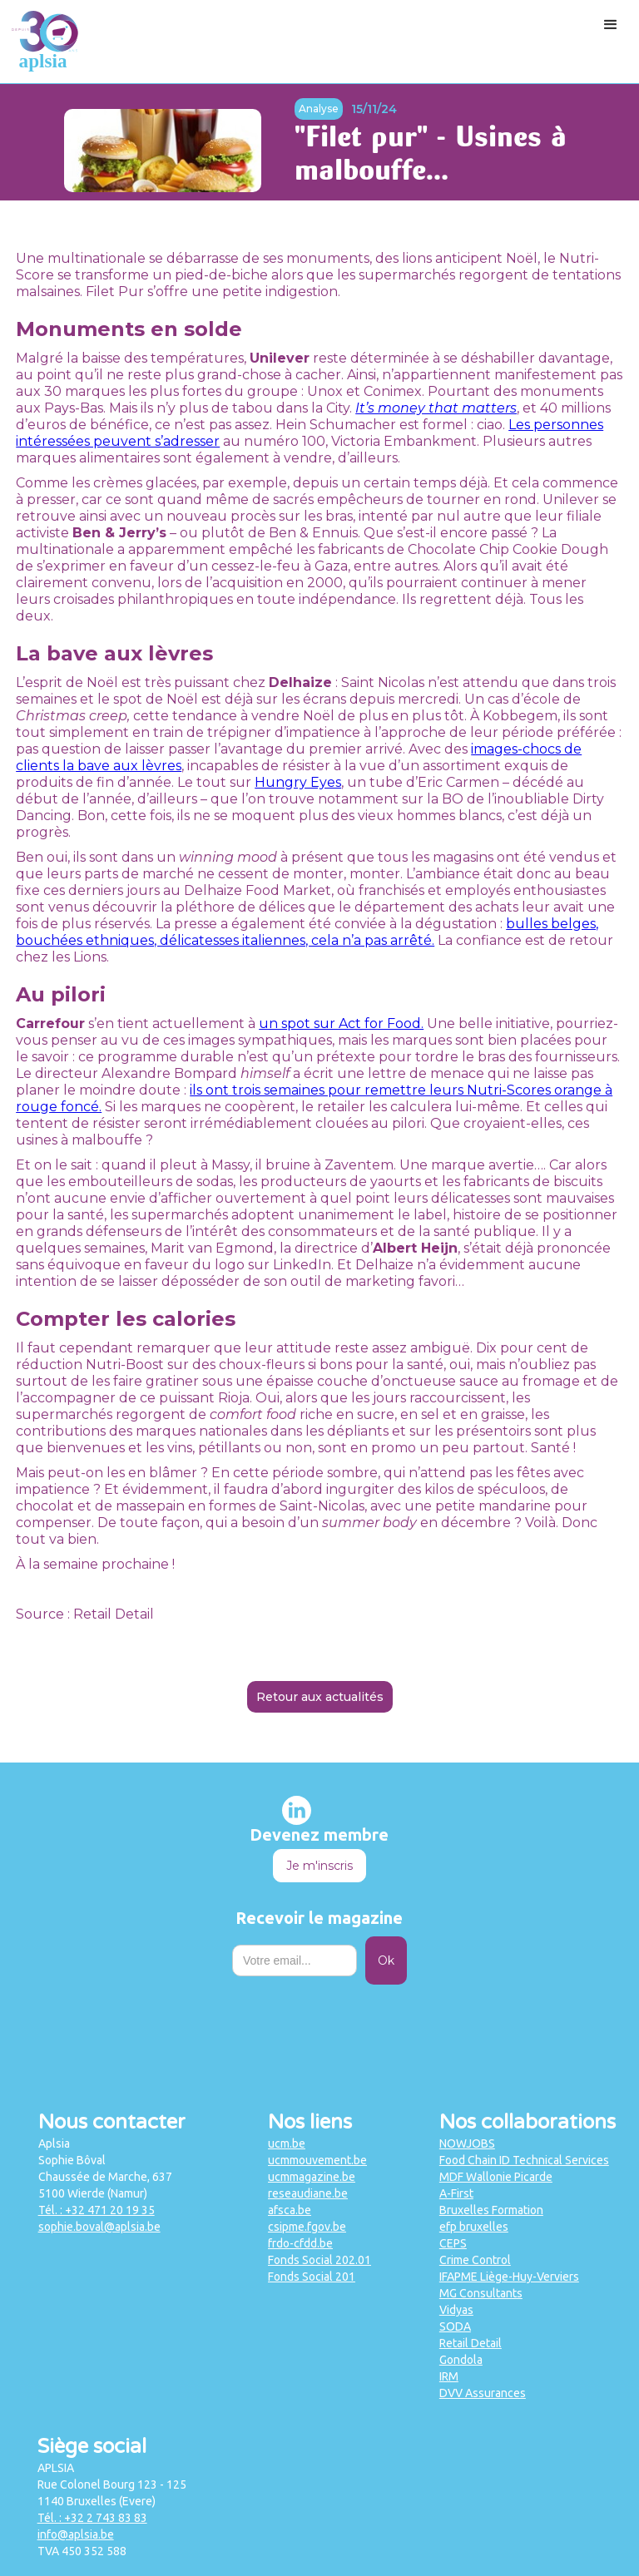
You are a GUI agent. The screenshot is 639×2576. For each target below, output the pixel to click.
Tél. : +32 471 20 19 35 (96, 2210)
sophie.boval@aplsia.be (99, 2226)
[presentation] (319, 2025)
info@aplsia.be (75, 2534)
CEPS (453, 2243)
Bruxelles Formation (491, 2210)
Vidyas (456, 2309)
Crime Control (475, 2260)
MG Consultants (481, 2293)
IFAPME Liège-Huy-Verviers (509, 2276)
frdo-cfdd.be (300, 2243)
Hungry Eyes (298, 782)
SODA (455, 2326)
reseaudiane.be (308, 2193)
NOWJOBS (467, 2143)
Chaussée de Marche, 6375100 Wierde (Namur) (105, 2185)
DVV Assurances (482, 2393)
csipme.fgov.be (307, 2226)
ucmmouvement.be (317, 2160)
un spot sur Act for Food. (341, 1023)
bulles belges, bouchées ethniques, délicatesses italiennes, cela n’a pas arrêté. (307, 932)
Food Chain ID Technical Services (524, 2160)
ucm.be (286, 2143)
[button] (611, 25)
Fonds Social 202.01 (319, 2260)
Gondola (461, 2359)
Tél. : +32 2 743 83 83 (92, 2517)
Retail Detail (470, 2343)
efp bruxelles (473, 2226)
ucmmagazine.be (311, 2176)
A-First (456, 2193)
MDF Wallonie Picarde (495, 2176)
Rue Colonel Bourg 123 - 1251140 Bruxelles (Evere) (111, 2493)
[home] (45, 41)
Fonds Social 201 (311, 2276)
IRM (448, 2376)
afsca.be (289, 2210)
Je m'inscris (319, 1865)
